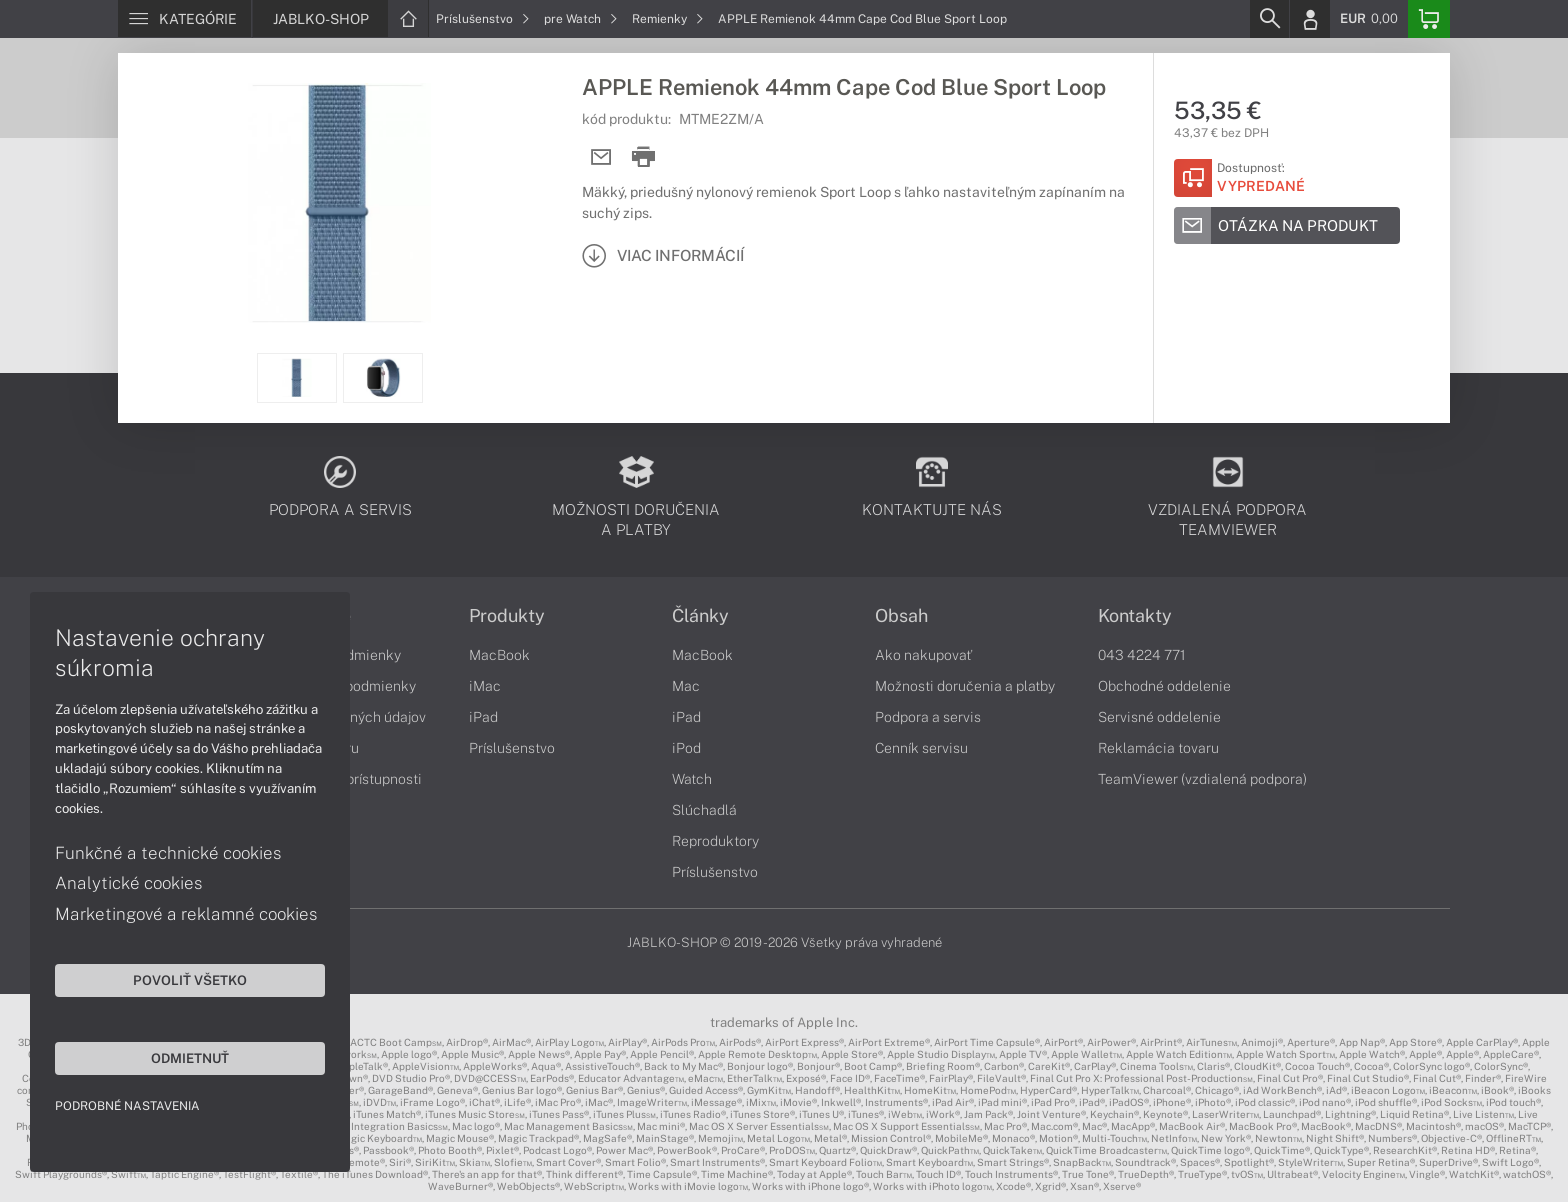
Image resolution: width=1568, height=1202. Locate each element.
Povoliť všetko (190, 980)
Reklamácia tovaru (1158, 748)
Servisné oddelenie (1159, 717)
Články (700, 616)
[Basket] (1429, 19)
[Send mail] (601, 157)
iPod (686, 748)
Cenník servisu (921, 748)
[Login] (1310, 19)
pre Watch (581, 19)
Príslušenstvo (483, 19)
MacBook (499, 655)
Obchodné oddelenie (1164, 686)
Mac (686, 686)
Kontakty (1135, 616)
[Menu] (184, 19)
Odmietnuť (190, 1058)
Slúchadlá (704, 810)
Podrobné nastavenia (127, 1106)
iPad (483, 717)
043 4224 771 (1142, 655)
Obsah (901, 616)
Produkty (507, 616)
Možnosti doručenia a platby (965, 686)
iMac (485, 686)
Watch (692, 779)
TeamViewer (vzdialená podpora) (1202, 779)
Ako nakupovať (923, 655)
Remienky (668, 19)
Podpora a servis (928, 717)
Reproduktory (715, 841)
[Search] (1269, 19)
